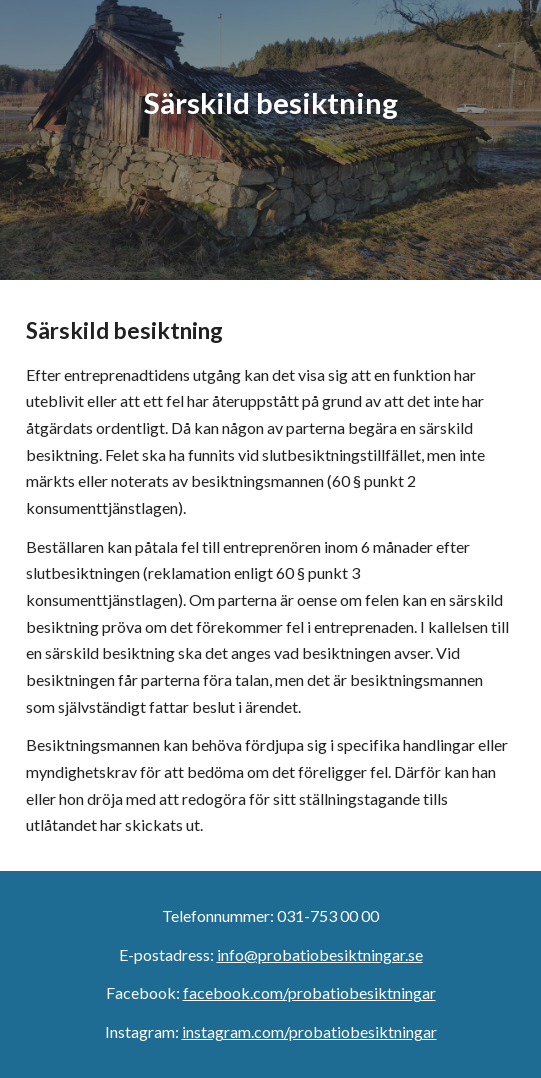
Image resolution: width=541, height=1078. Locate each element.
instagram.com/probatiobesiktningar (309, 1031)
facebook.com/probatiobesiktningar (309, 992)
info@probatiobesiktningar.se (320, 954)
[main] (270, 139)
